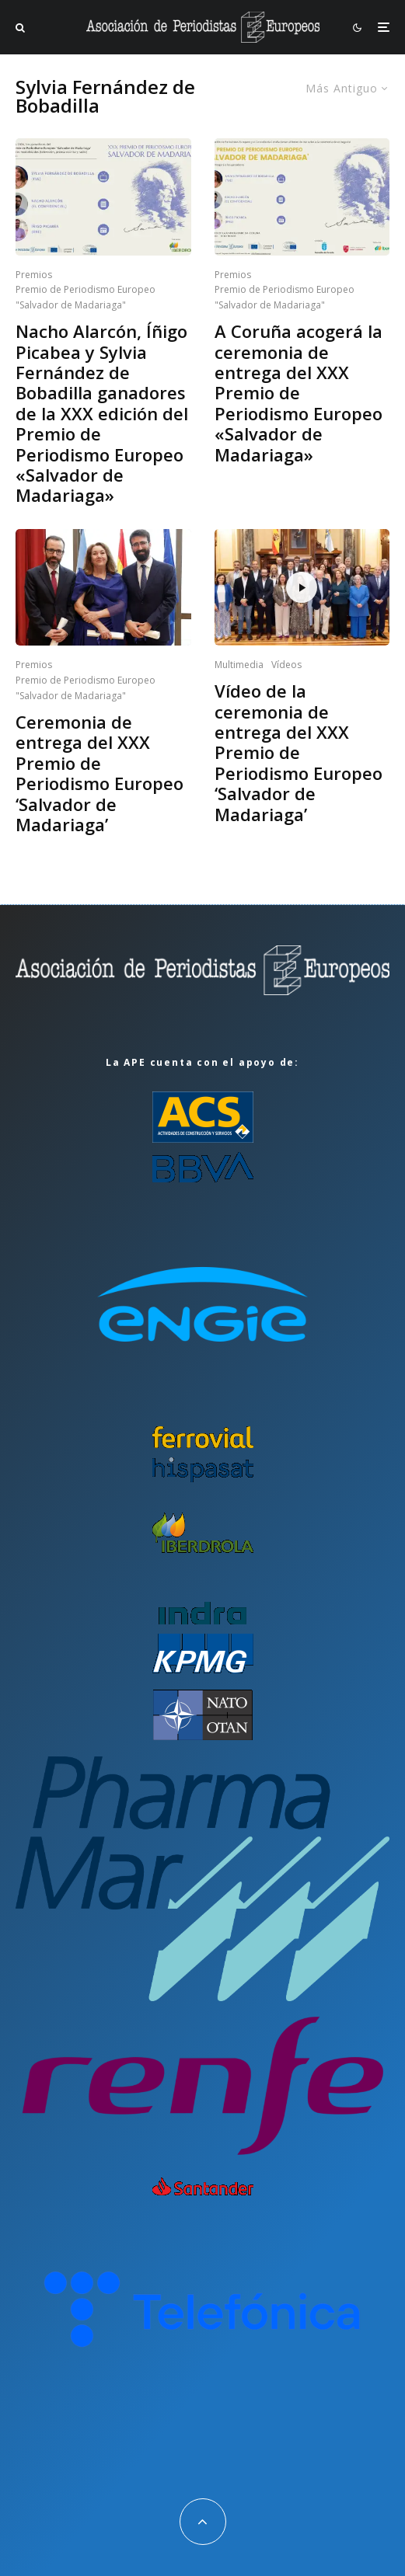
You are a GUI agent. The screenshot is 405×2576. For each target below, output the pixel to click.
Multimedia (239, 664)
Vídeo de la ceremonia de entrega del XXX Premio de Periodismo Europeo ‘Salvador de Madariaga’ (298, 752)
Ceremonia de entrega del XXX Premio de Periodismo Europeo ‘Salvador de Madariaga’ (99, 773)
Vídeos (286, 664)
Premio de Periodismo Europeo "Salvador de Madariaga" (85, 297)
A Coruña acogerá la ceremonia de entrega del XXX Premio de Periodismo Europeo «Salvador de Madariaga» (298, 393)
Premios (34, 274)
